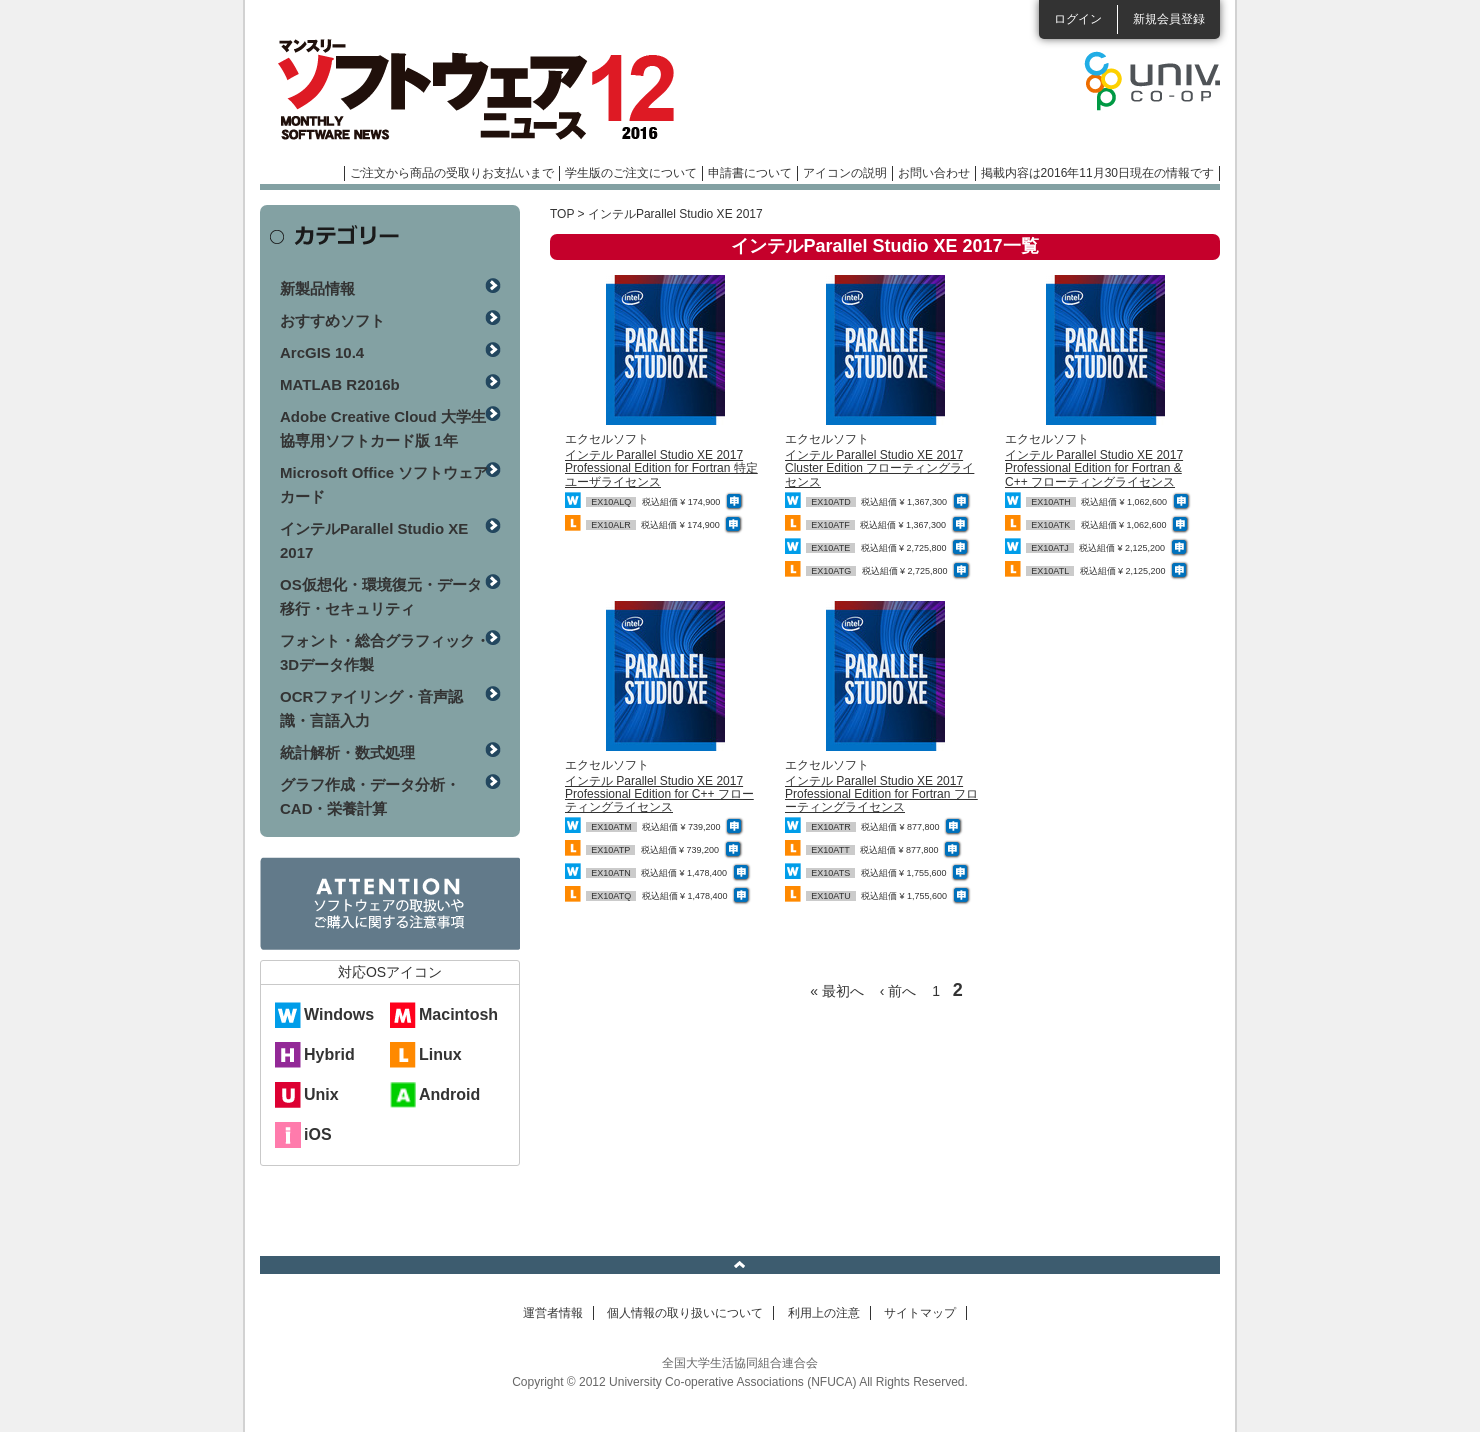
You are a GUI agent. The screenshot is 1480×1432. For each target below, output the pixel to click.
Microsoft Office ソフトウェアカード (384, 484)
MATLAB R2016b (340, 384)
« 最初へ (837, 991)
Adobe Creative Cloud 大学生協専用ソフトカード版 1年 (383, 428)
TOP (562, 214)
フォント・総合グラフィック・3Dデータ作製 (385, 652)
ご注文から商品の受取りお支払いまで (452, 173)
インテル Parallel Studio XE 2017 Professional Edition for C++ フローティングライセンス (659, 794)
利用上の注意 (824, 1313)
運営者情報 (553, 1313)
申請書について (750, 173)
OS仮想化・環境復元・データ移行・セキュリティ (381, 596)
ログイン (1078, 19)
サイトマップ (920, 1313)
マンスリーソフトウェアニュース (472, 90)
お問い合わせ (934, 173)
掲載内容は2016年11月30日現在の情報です (1097, 173)
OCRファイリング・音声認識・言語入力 (371, 708)
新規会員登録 (1169, 19)
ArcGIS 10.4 (322, 352)
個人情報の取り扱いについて (685, 1313)
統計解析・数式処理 (347, 752)
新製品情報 (317, 288)
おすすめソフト (332, 320)
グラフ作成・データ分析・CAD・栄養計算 (370, 796)
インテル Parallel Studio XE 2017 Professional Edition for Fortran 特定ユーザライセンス (661, 468)
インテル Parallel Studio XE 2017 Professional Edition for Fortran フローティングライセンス (881, 794)
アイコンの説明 (845, 173)
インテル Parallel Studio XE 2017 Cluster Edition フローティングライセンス (879, 468)
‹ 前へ (898, 991)
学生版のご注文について (631, 173)
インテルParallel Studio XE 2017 (374, 540)
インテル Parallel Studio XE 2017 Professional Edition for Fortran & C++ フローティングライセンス (1094, 468)
